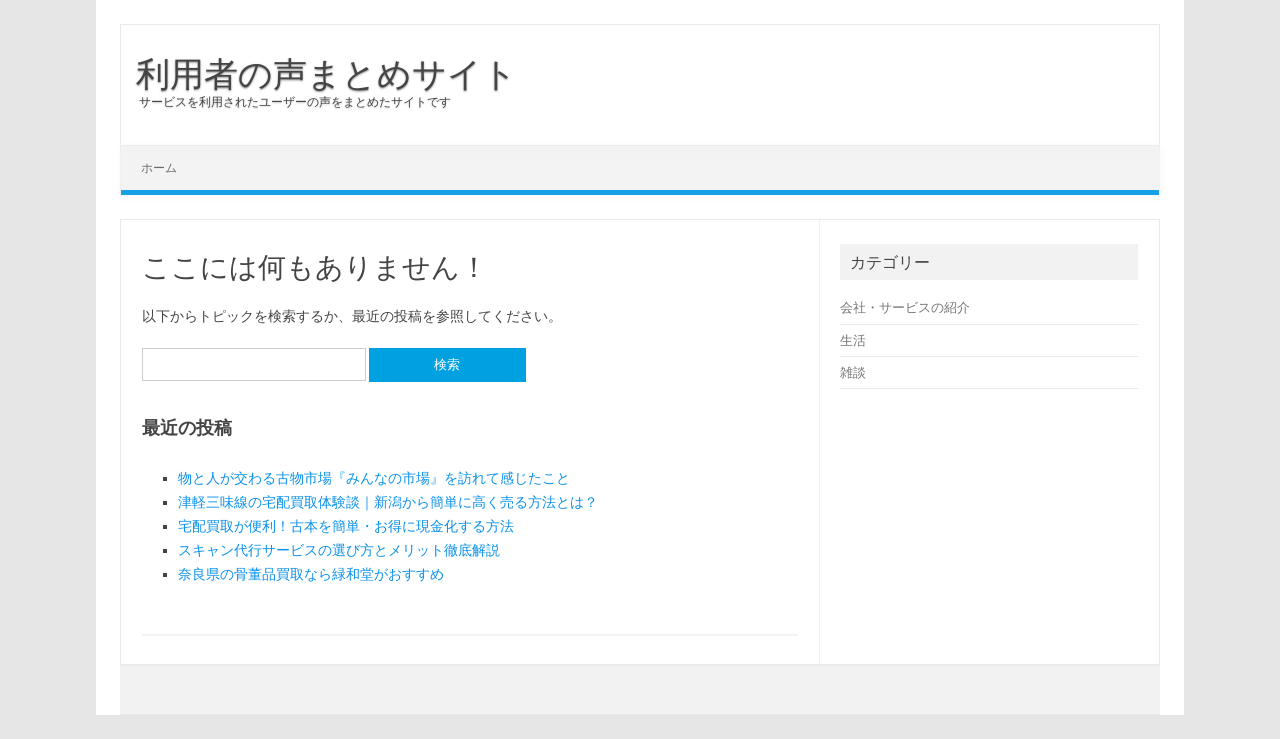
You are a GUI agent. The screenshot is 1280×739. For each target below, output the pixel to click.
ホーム (159, 167)
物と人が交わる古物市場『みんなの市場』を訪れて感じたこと (374, 478)
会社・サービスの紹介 (905, 307)
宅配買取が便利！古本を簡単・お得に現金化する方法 (346, 526)
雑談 (853, 372)
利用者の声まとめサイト (326, 73)
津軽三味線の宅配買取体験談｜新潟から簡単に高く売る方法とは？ (388, 502)
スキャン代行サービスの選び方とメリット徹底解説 (339, 550)
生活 (853, 340)
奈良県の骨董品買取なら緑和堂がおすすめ (311, 574)
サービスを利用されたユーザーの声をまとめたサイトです (295, 101)
